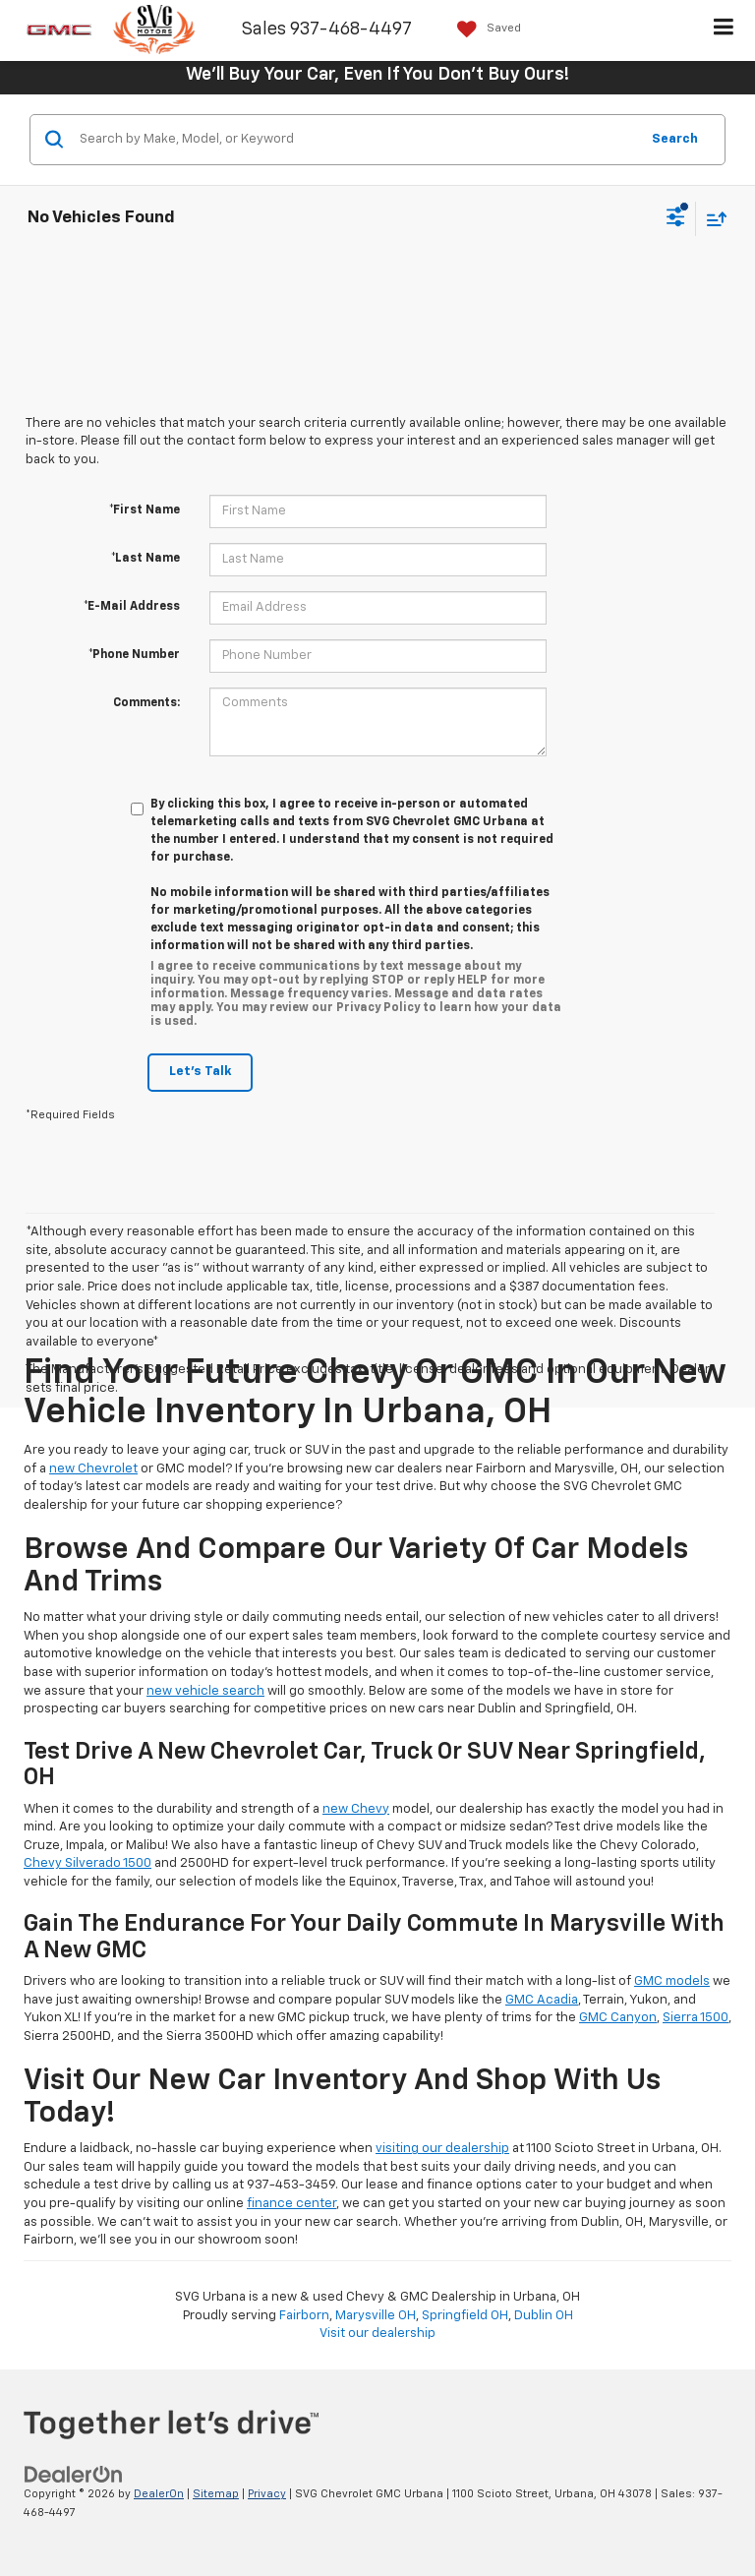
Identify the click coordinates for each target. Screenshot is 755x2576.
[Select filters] (676, 219)
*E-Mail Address (132, 607)
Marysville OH (375, 2315)
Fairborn (304, 2315)
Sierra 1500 (695, 2017)
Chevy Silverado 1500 (87, 1863)
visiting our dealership (442, 2148)
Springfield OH (465, 2315)
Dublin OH (543, 2315)
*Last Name (145, 559)
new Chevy (355, 1809)
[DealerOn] (74, 2475)
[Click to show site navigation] (724, 30)
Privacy (267, 2493)
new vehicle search (205, 1691)
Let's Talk (200, 1071)
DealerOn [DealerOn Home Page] (159, 2493)
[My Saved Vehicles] (484, 29)
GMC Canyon (618, 2017)
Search (675, 139)
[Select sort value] (711, 219)
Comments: (146, 703)
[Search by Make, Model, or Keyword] (356, 139)
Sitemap (216, 2493)
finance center (291, 2203)
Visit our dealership (377, 2333)
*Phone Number (134, 655)
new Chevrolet (93, 1469)
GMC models (672, 1981)
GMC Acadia (541, 2000)
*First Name (144, 510)
